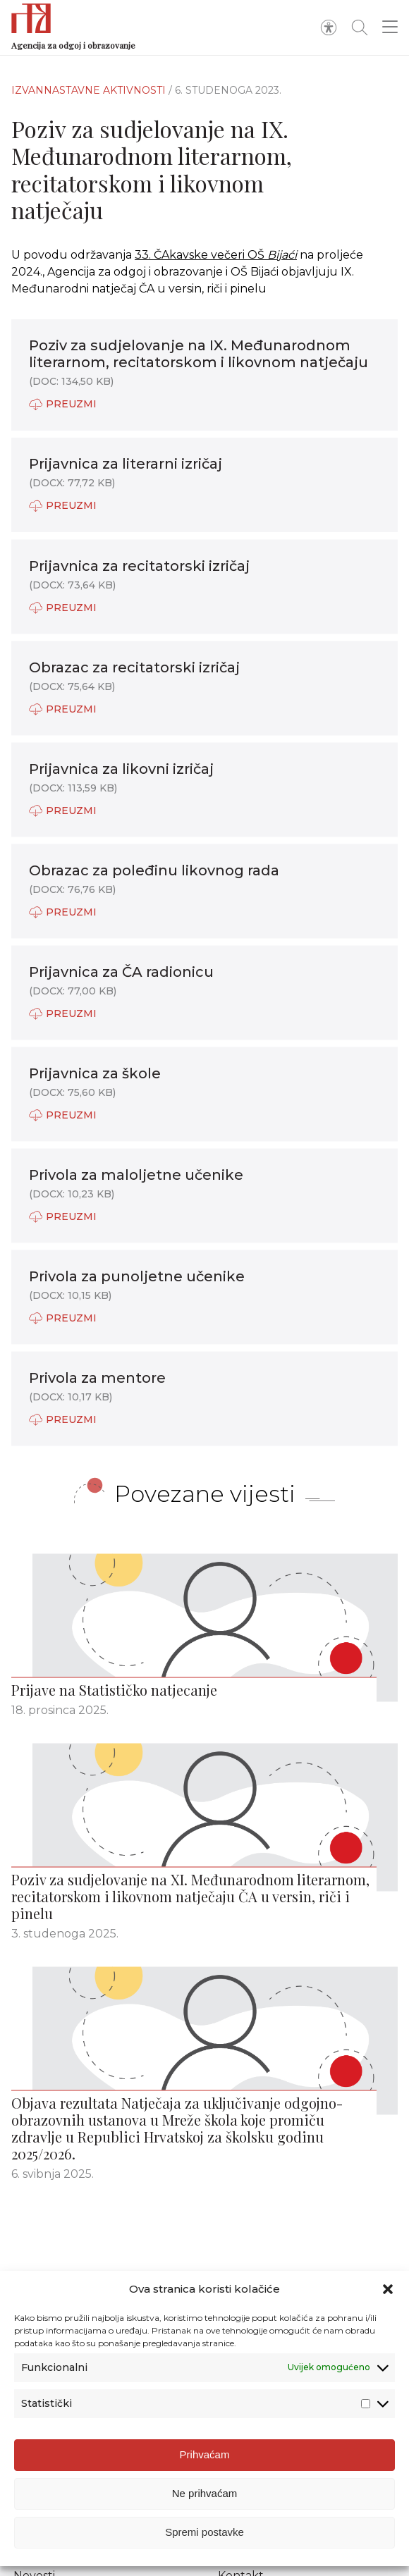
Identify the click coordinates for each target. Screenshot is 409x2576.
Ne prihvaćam (205, 2519)
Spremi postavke (204, 2558)
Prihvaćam (205, 2480)
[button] (388, 2315)
